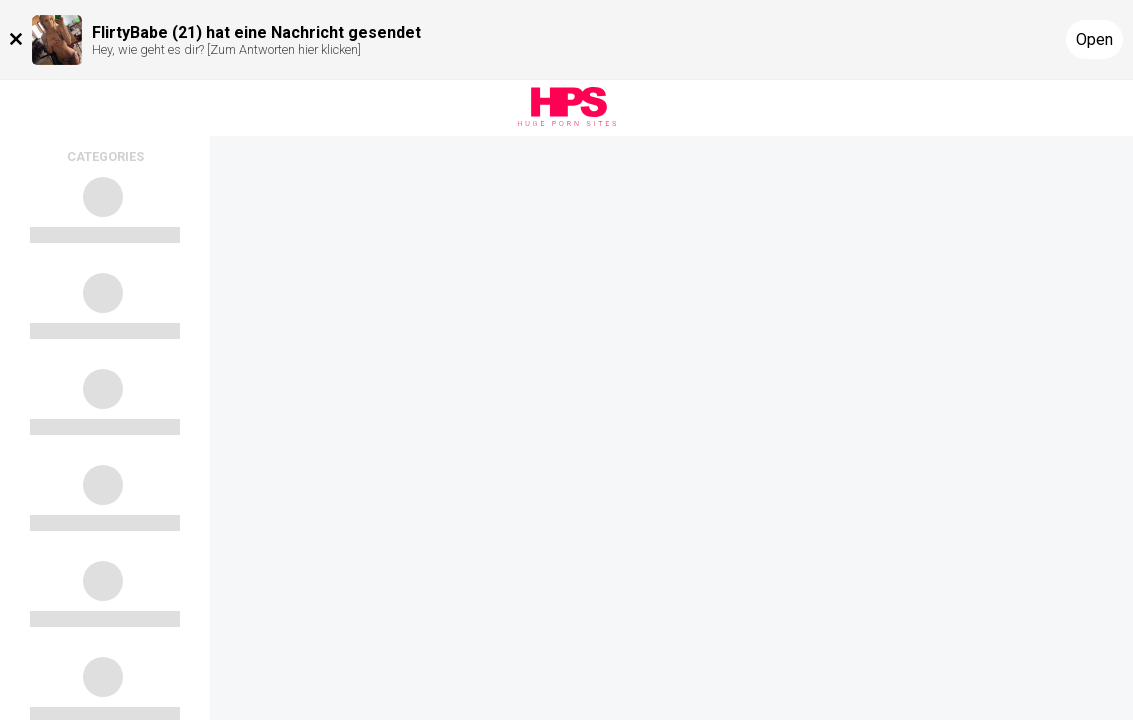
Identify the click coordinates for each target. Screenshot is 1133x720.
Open (1094, 39)
